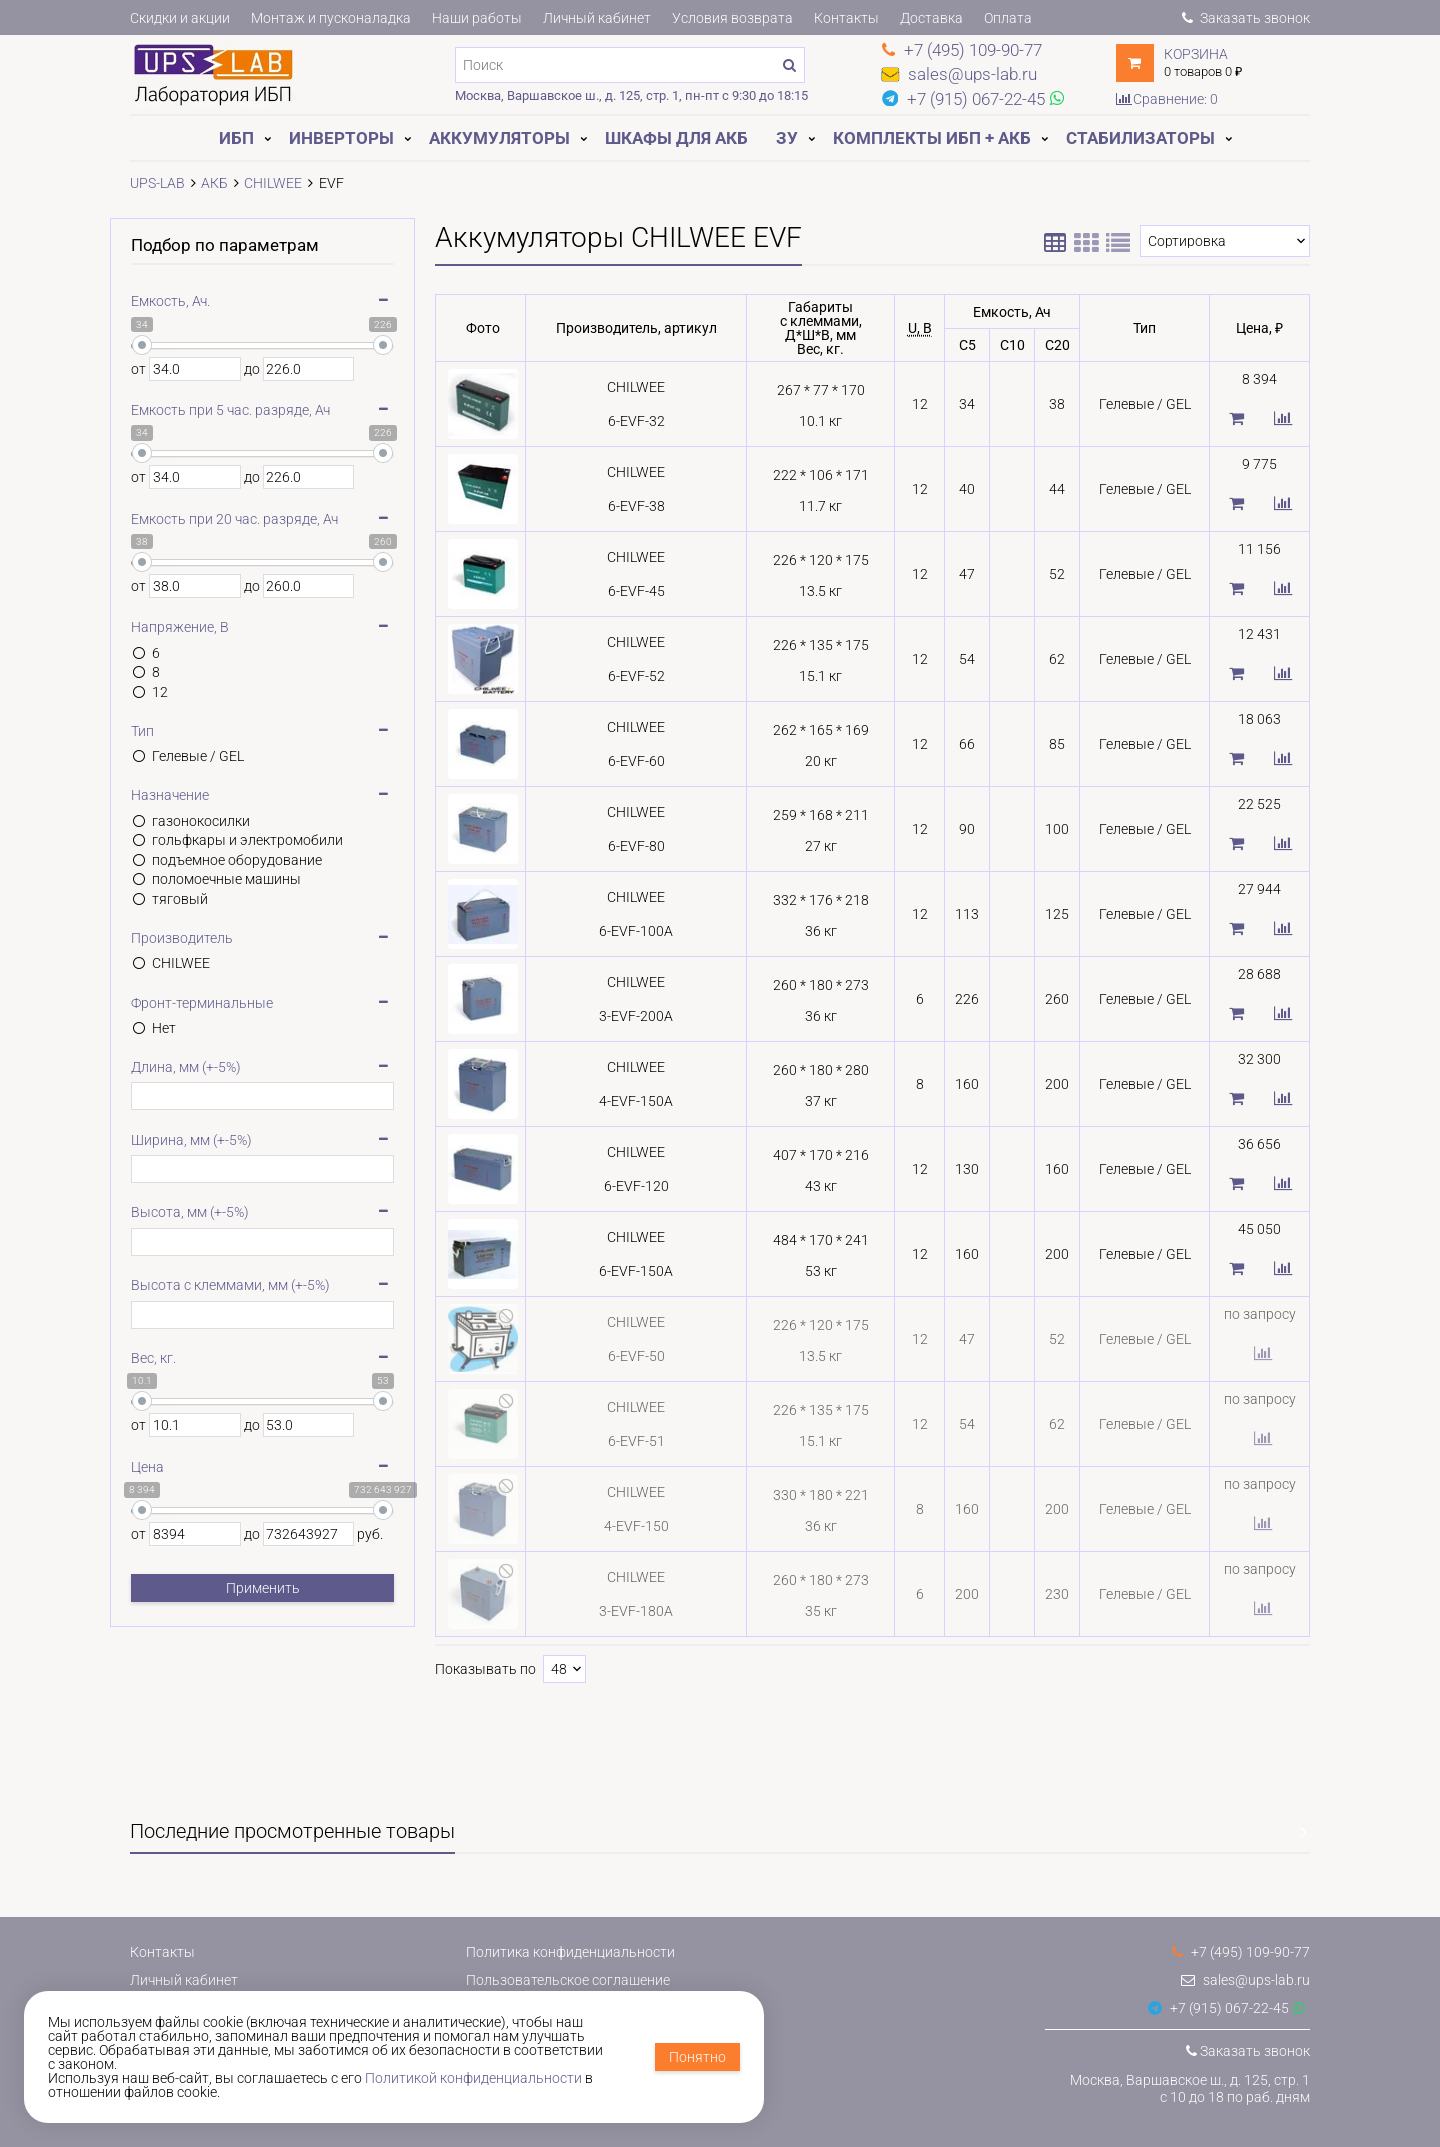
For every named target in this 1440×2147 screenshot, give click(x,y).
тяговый (180, 899)
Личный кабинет (597, 18)
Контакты (846, 18)
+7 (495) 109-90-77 (1241, 1952)
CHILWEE (181, 963)
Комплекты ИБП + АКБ (932, 138)
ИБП (236, 138)
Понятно (697, 2057)
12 (160, 692)
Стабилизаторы (1140, 138)
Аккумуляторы (499, 138)
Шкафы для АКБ (676, 138)
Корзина (1196, 54)
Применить (263, 1588)
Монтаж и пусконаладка (331, 18)
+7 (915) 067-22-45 (1218, 2008)
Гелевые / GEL (198, 756)
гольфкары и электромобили (247, 840)
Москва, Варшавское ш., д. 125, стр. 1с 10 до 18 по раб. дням (1190, 2088)
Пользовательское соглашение (568, 1980)
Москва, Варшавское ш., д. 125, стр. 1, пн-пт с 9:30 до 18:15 (631, 95)
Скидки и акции (180, 18)
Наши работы (477, 18)
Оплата (1008, 18)
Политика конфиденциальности (570, 1952)
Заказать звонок (1246, 18)
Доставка (931, 18)
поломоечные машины (226, 879)
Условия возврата (732, 18)
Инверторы (341, 138)
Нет (164, 1028)
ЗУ (787, 138)
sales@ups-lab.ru (1245, 1980)
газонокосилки (201, 821)
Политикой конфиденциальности (473, 2078)
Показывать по (485, 1669)
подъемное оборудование (237, 860)
